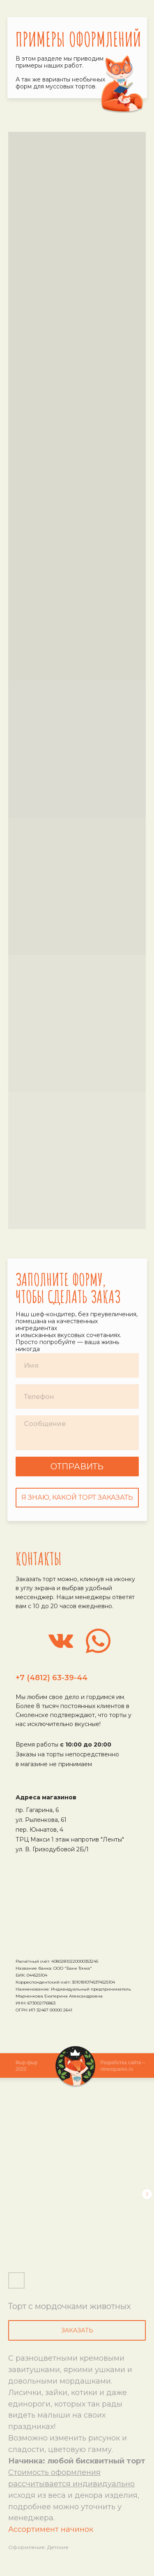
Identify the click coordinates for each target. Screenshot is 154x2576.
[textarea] (77, 1432)
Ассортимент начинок (50, 2529)
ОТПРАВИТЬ (77, 1466)
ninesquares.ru (117, 2069)
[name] (77, 1365)
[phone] (77, 1396)
